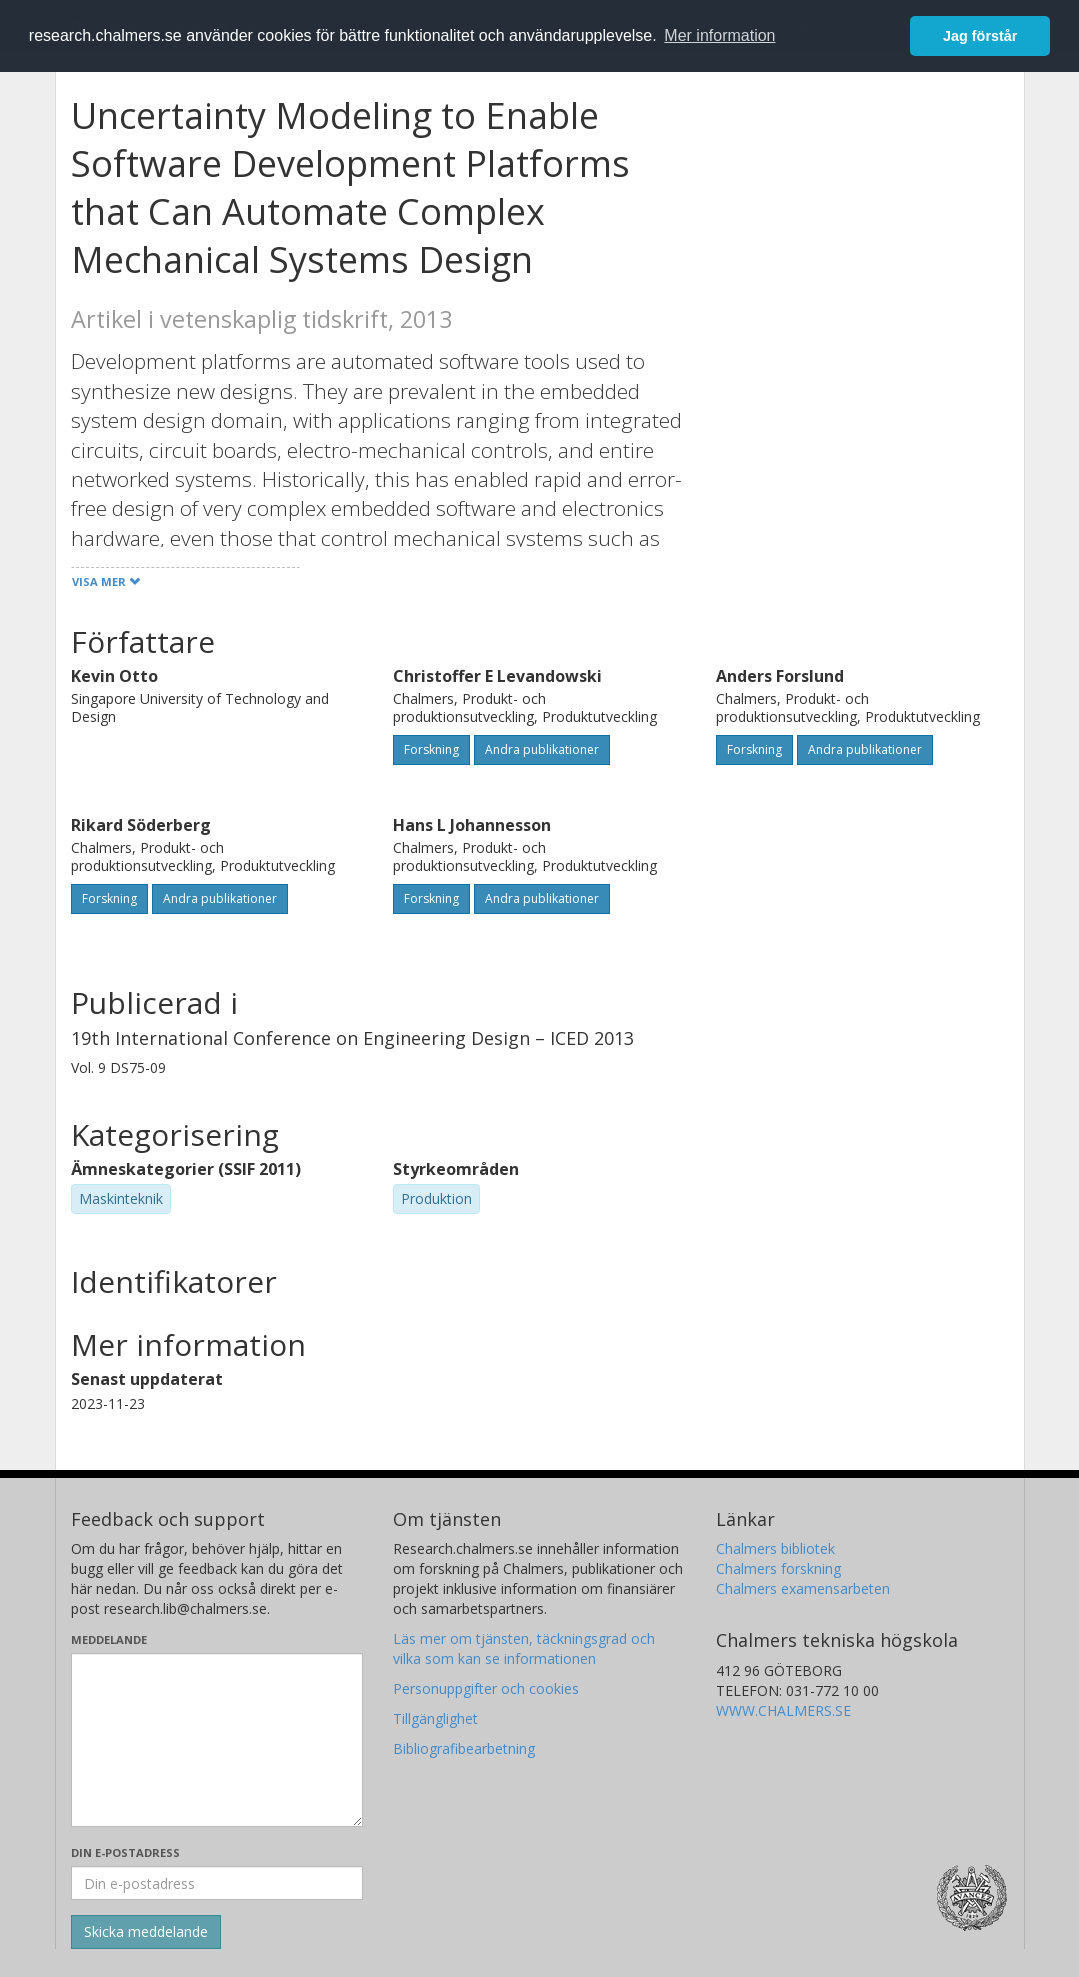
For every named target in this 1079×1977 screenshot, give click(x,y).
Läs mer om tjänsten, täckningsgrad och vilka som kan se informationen (524, 1648)
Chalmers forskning (778, 1568)
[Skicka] (146, 1932)
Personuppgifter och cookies (486, 1688)
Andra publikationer (542, 749)
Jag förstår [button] (980, 36)
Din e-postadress (125, 1852)
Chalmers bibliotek (775, 1548)
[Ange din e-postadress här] (217, 1883)
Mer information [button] (719, 35)
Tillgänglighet (435, 1718)
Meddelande (109, 1639)
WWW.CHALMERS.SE (783, 1710)
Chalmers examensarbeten (803, 1588)
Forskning (431, 749)
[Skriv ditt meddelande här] (217, 1740)
